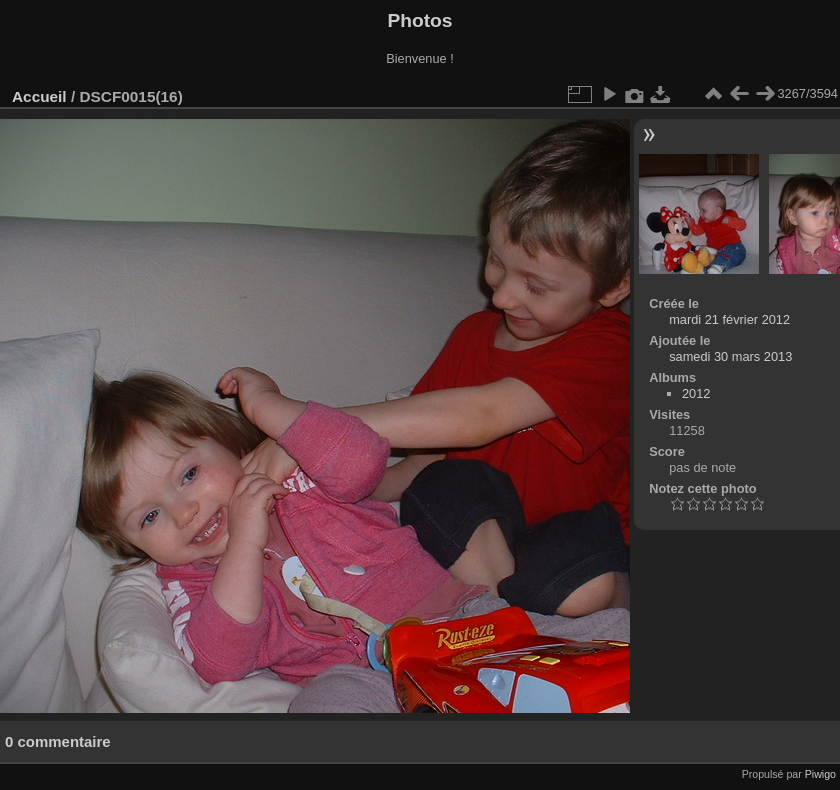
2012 (696, 393)
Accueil (39, 96)
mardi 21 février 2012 (729, 319)
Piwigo (820, 774)
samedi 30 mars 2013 (730, 356)
